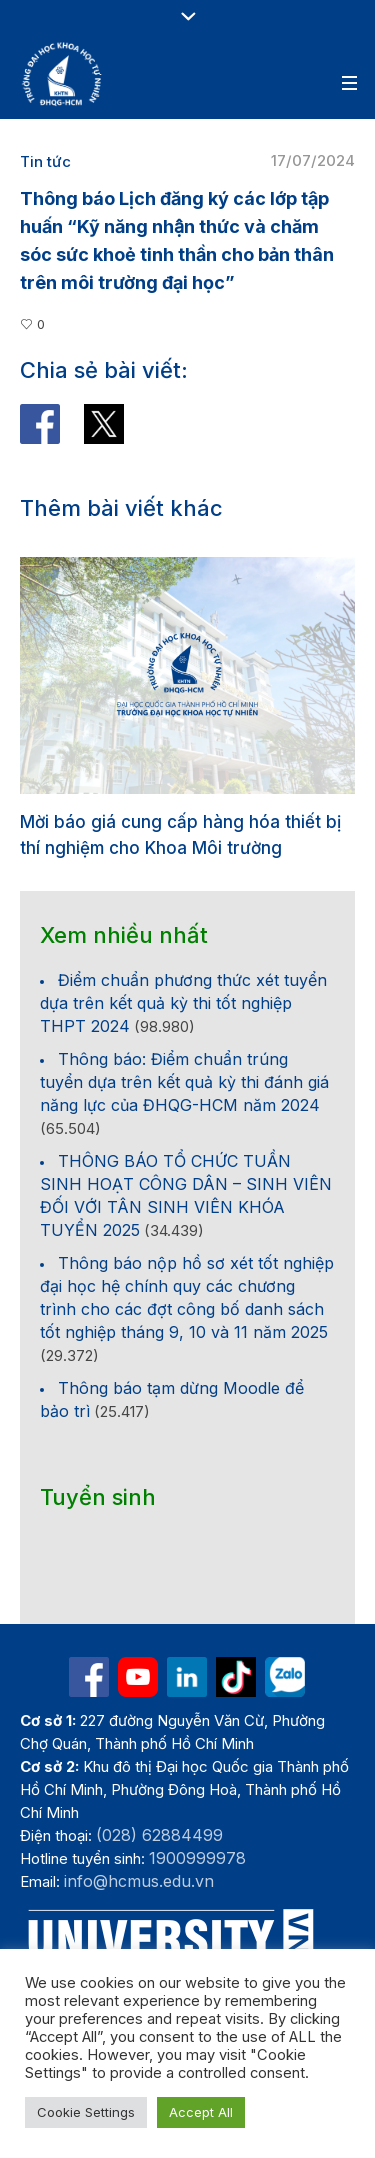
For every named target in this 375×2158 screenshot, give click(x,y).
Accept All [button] (201, 2112)
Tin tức (45, 161)
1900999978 (197, 1858)
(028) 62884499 (159, 1835)
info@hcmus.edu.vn (139, 1881)
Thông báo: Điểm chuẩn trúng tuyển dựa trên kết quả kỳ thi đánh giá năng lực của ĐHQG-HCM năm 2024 (184, 1082)
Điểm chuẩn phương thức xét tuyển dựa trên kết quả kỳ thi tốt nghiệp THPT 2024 (183, 1003)
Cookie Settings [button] (86, 2112)
